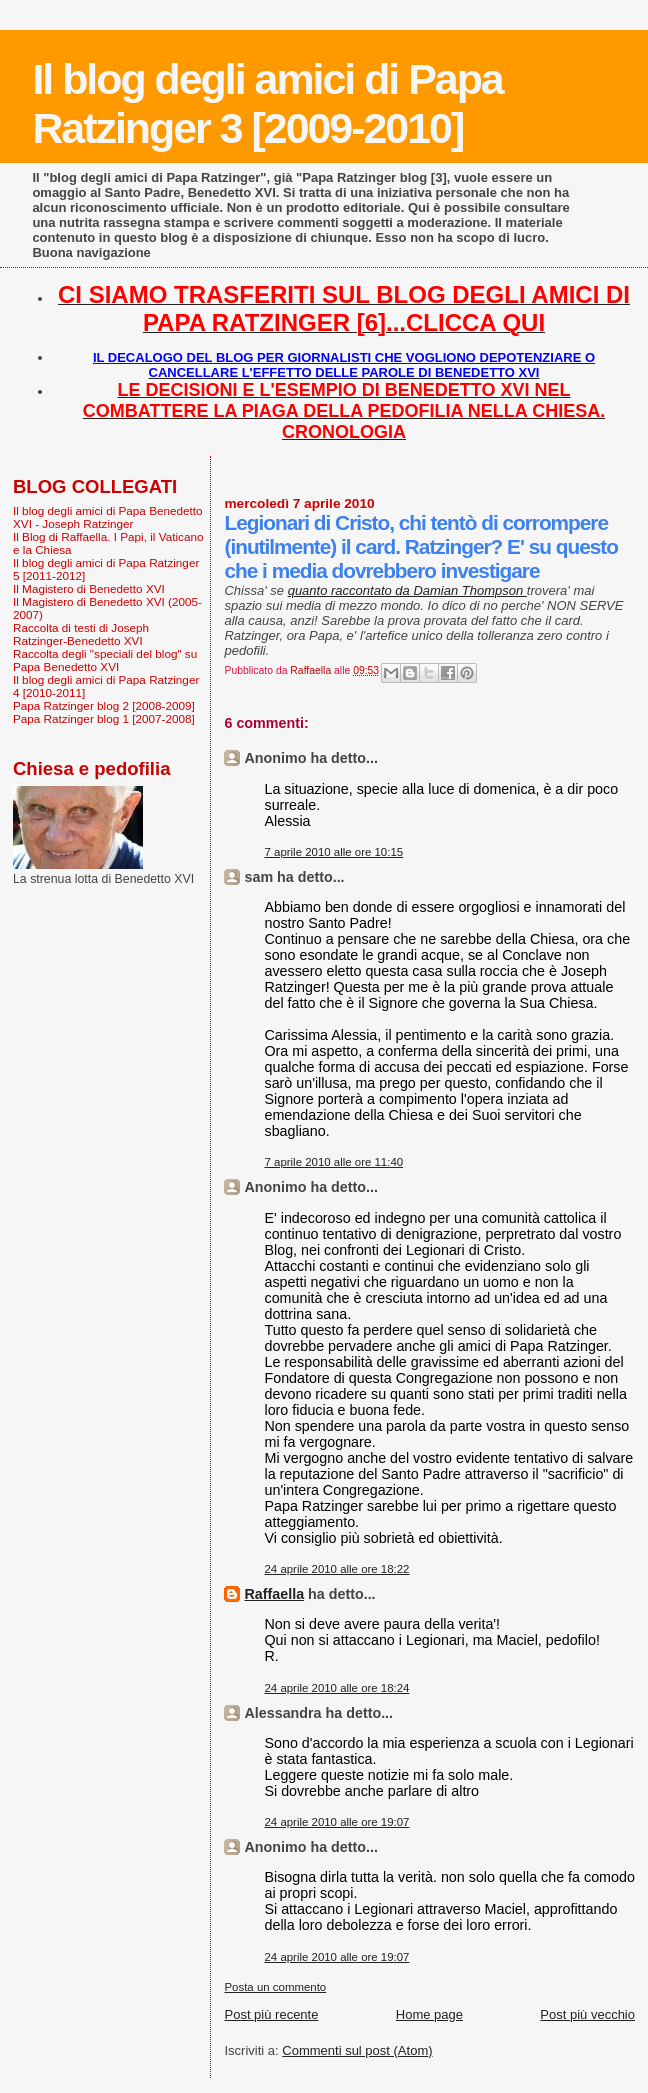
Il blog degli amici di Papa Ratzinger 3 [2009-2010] (267, 103)
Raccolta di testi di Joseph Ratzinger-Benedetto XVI (81, 634)
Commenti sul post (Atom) (357, 2050)
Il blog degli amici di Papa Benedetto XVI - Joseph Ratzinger (108, 517)
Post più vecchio (587, 2014)
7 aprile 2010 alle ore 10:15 (333, 852)
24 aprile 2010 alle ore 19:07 (336, 1822)
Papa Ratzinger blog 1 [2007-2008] (104, 718)
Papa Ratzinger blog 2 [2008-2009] (104, 705)
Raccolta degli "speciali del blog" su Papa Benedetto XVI (105, 660)
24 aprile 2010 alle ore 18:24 (336, 1688)
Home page (429, 2014)
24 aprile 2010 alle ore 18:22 (336, 1569)
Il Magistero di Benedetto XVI (89, 588)
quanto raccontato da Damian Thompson (407, 590)
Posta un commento (275, 1987)
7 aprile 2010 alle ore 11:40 (333, 1162)
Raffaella (274, 1594)
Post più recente (271, 2014)
